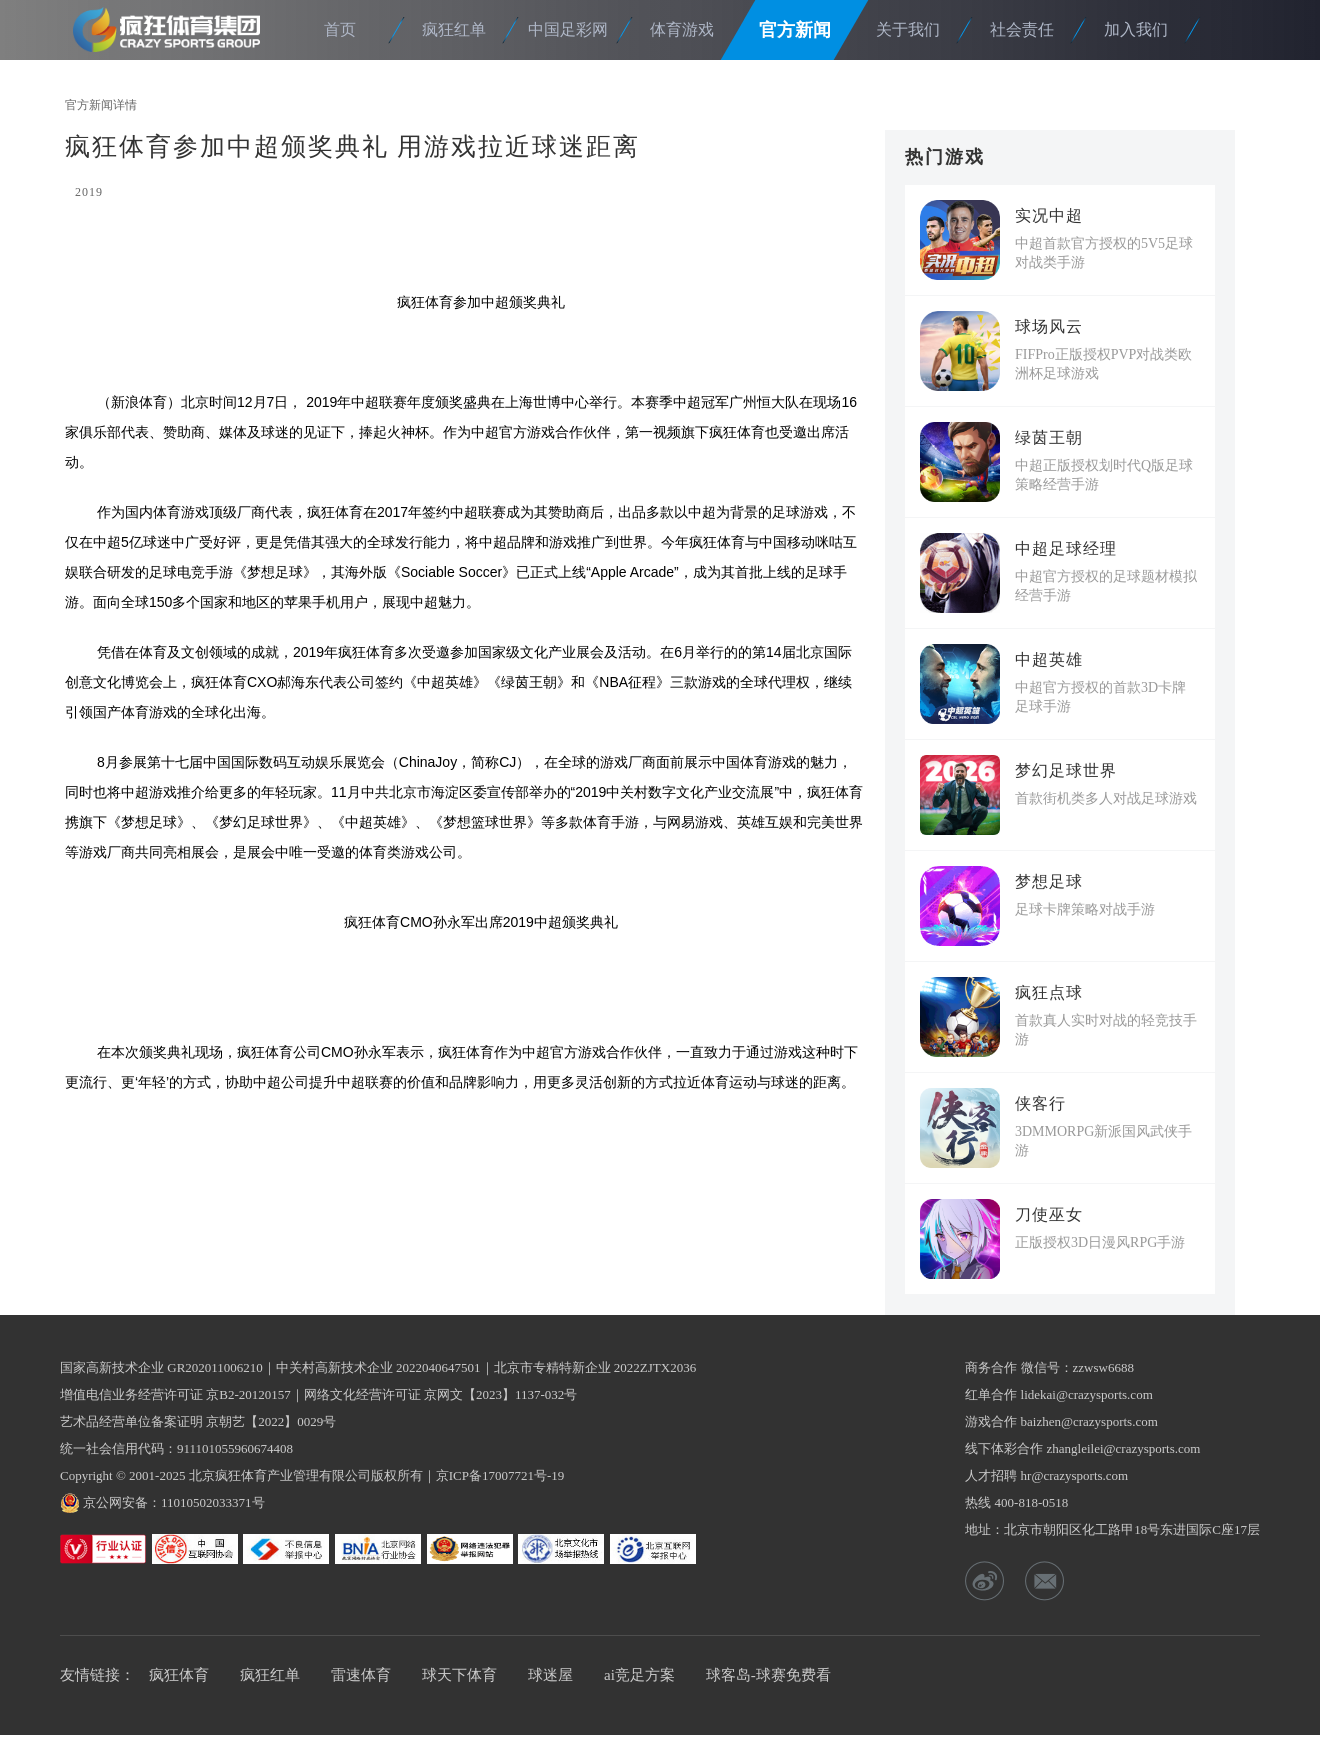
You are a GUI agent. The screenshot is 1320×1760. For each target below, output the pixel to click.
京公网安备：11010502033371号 (174, 1502)
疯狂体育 (173, 29)
